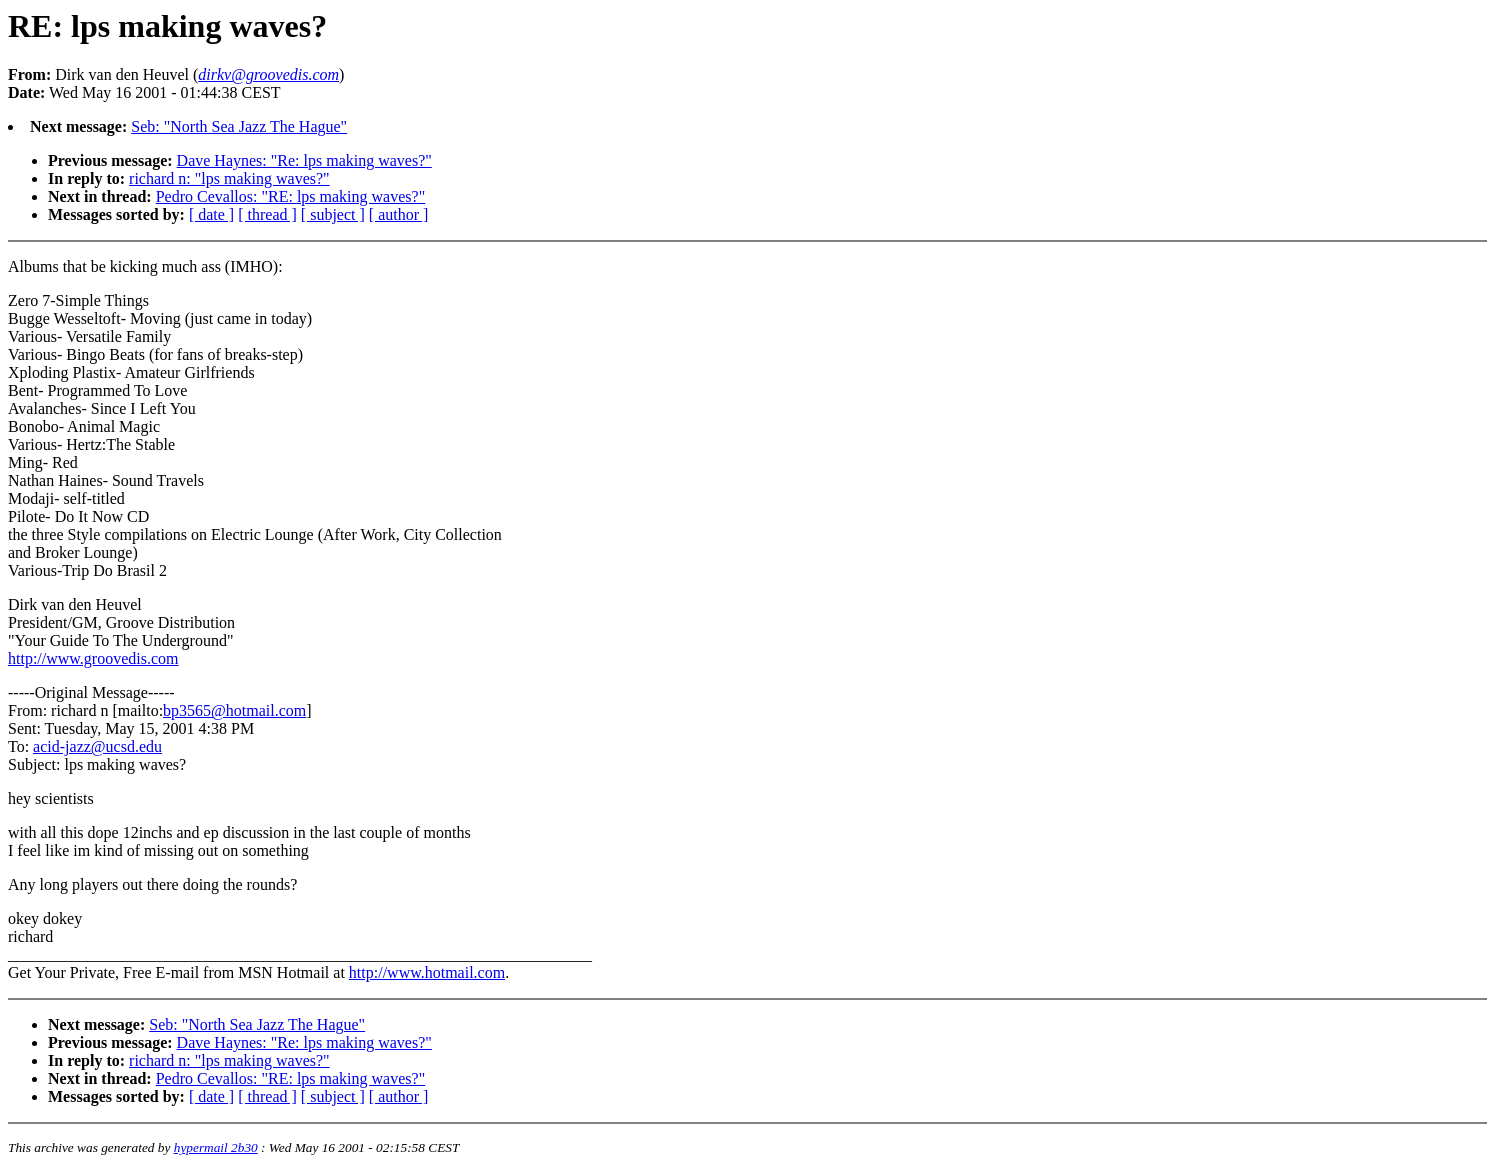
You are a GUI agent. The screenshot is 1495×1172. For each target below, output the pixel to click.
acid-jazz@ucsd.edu (97, 746)
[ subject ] (333, 214)
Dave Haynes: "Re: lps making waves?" (304, 160)
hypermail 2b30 (216, 1147)
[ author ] (399, 214)
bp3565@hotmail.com (234, 710)
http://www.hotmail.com (427, 972)
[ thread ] (267, 214)
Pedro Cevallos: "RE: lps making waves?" (290, 196)
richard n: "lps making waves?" (229, 178)
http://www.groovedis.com (93, 658)
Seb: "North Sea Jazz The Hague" (239, 126)
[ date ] (211, 214)
